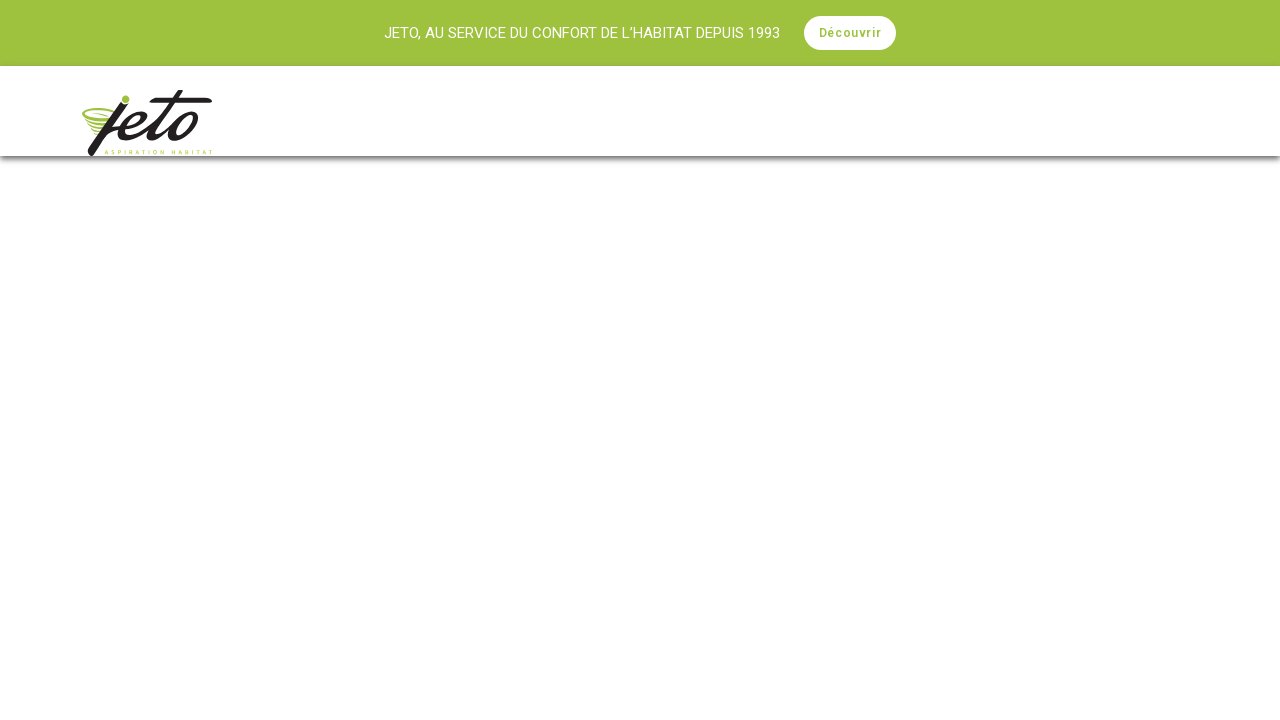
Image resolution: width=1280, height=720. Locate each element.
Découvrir (850, 33)
